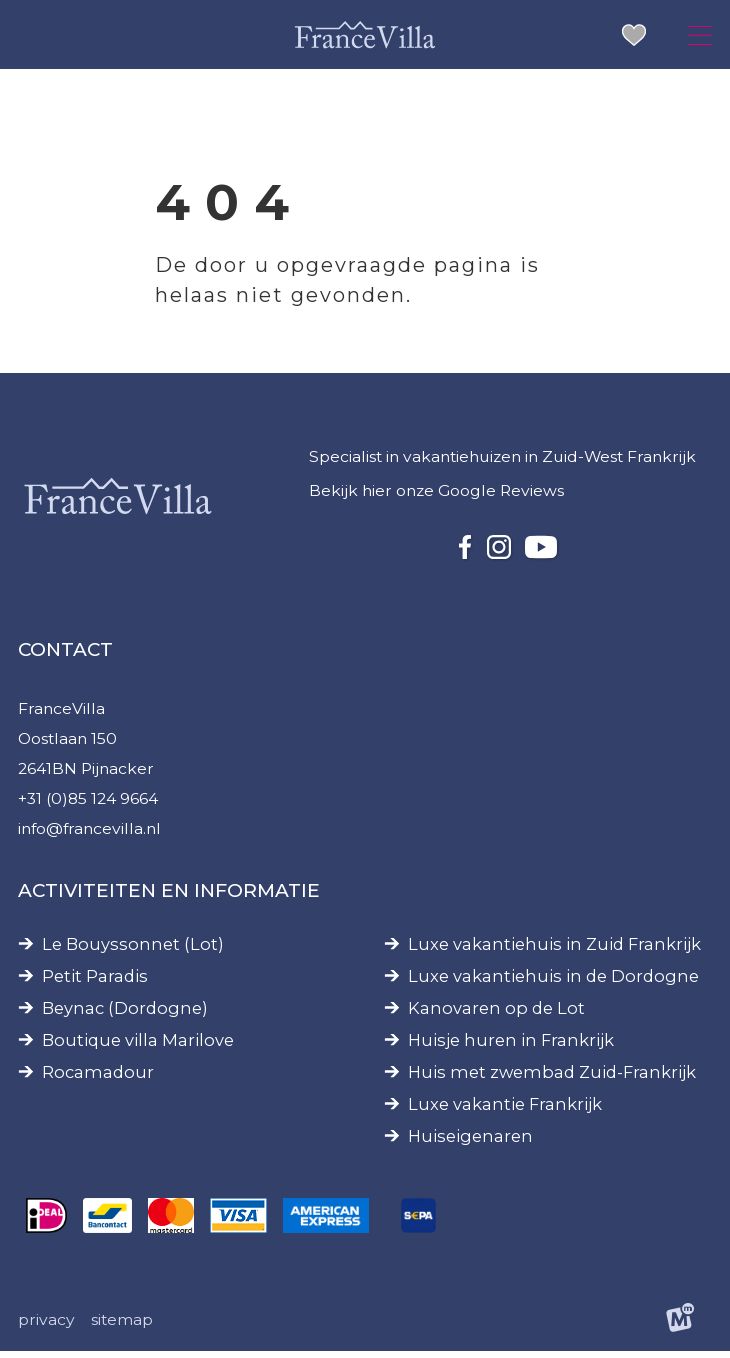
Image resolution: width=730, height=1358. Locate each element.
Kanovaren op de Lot (496, 1013)
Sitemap (122, 1325)
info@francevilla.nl (91, 833)
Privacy (46, 1325)
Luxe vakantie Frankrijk (505, 1109)
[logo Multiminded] (680, 1326)
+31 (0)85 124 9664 (89, 803)
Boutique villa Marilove (138, 1045)
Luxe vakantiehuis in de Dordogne (553, 981)
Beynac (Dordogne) (125, 1013)
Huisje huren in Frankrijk (511, 1045)
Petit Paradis (95, 981)
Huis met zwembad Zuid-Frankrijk (552, 1077)
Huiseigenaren (470, 1141)
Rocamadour (98, 1077)
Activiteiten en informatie (169, 895)
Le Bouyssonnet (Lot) (133, 949)
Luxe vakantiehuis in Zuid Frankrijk (554, 949)
